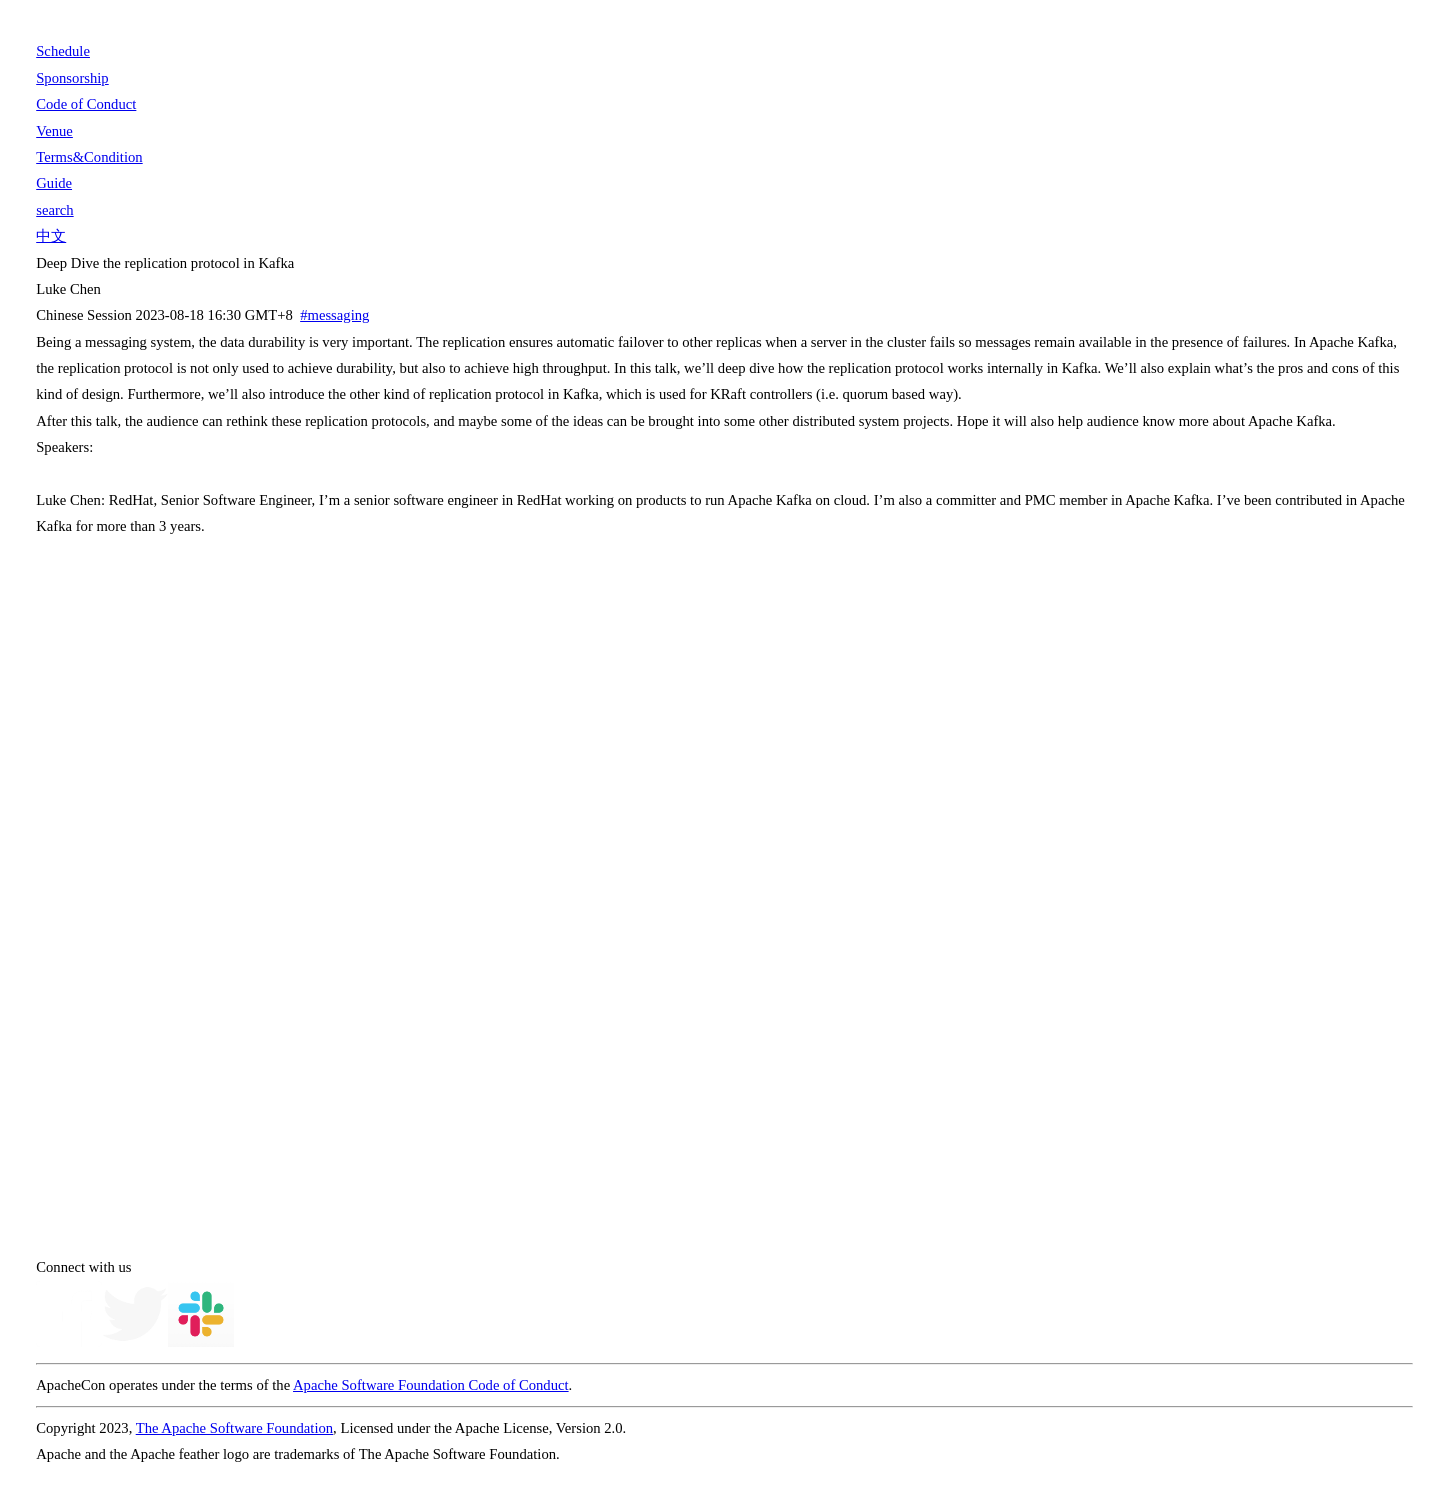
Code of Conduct (86, 104)
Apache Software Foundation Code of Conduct (431, 1385)
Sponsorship (72, 78)
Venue (54, 131)
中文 (51, 236)
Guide (54, 183)
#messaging (334, 315)
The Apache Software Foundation (234, 1428)
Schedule (63, 51)
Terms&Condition (89, 157)
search (54, 210)
